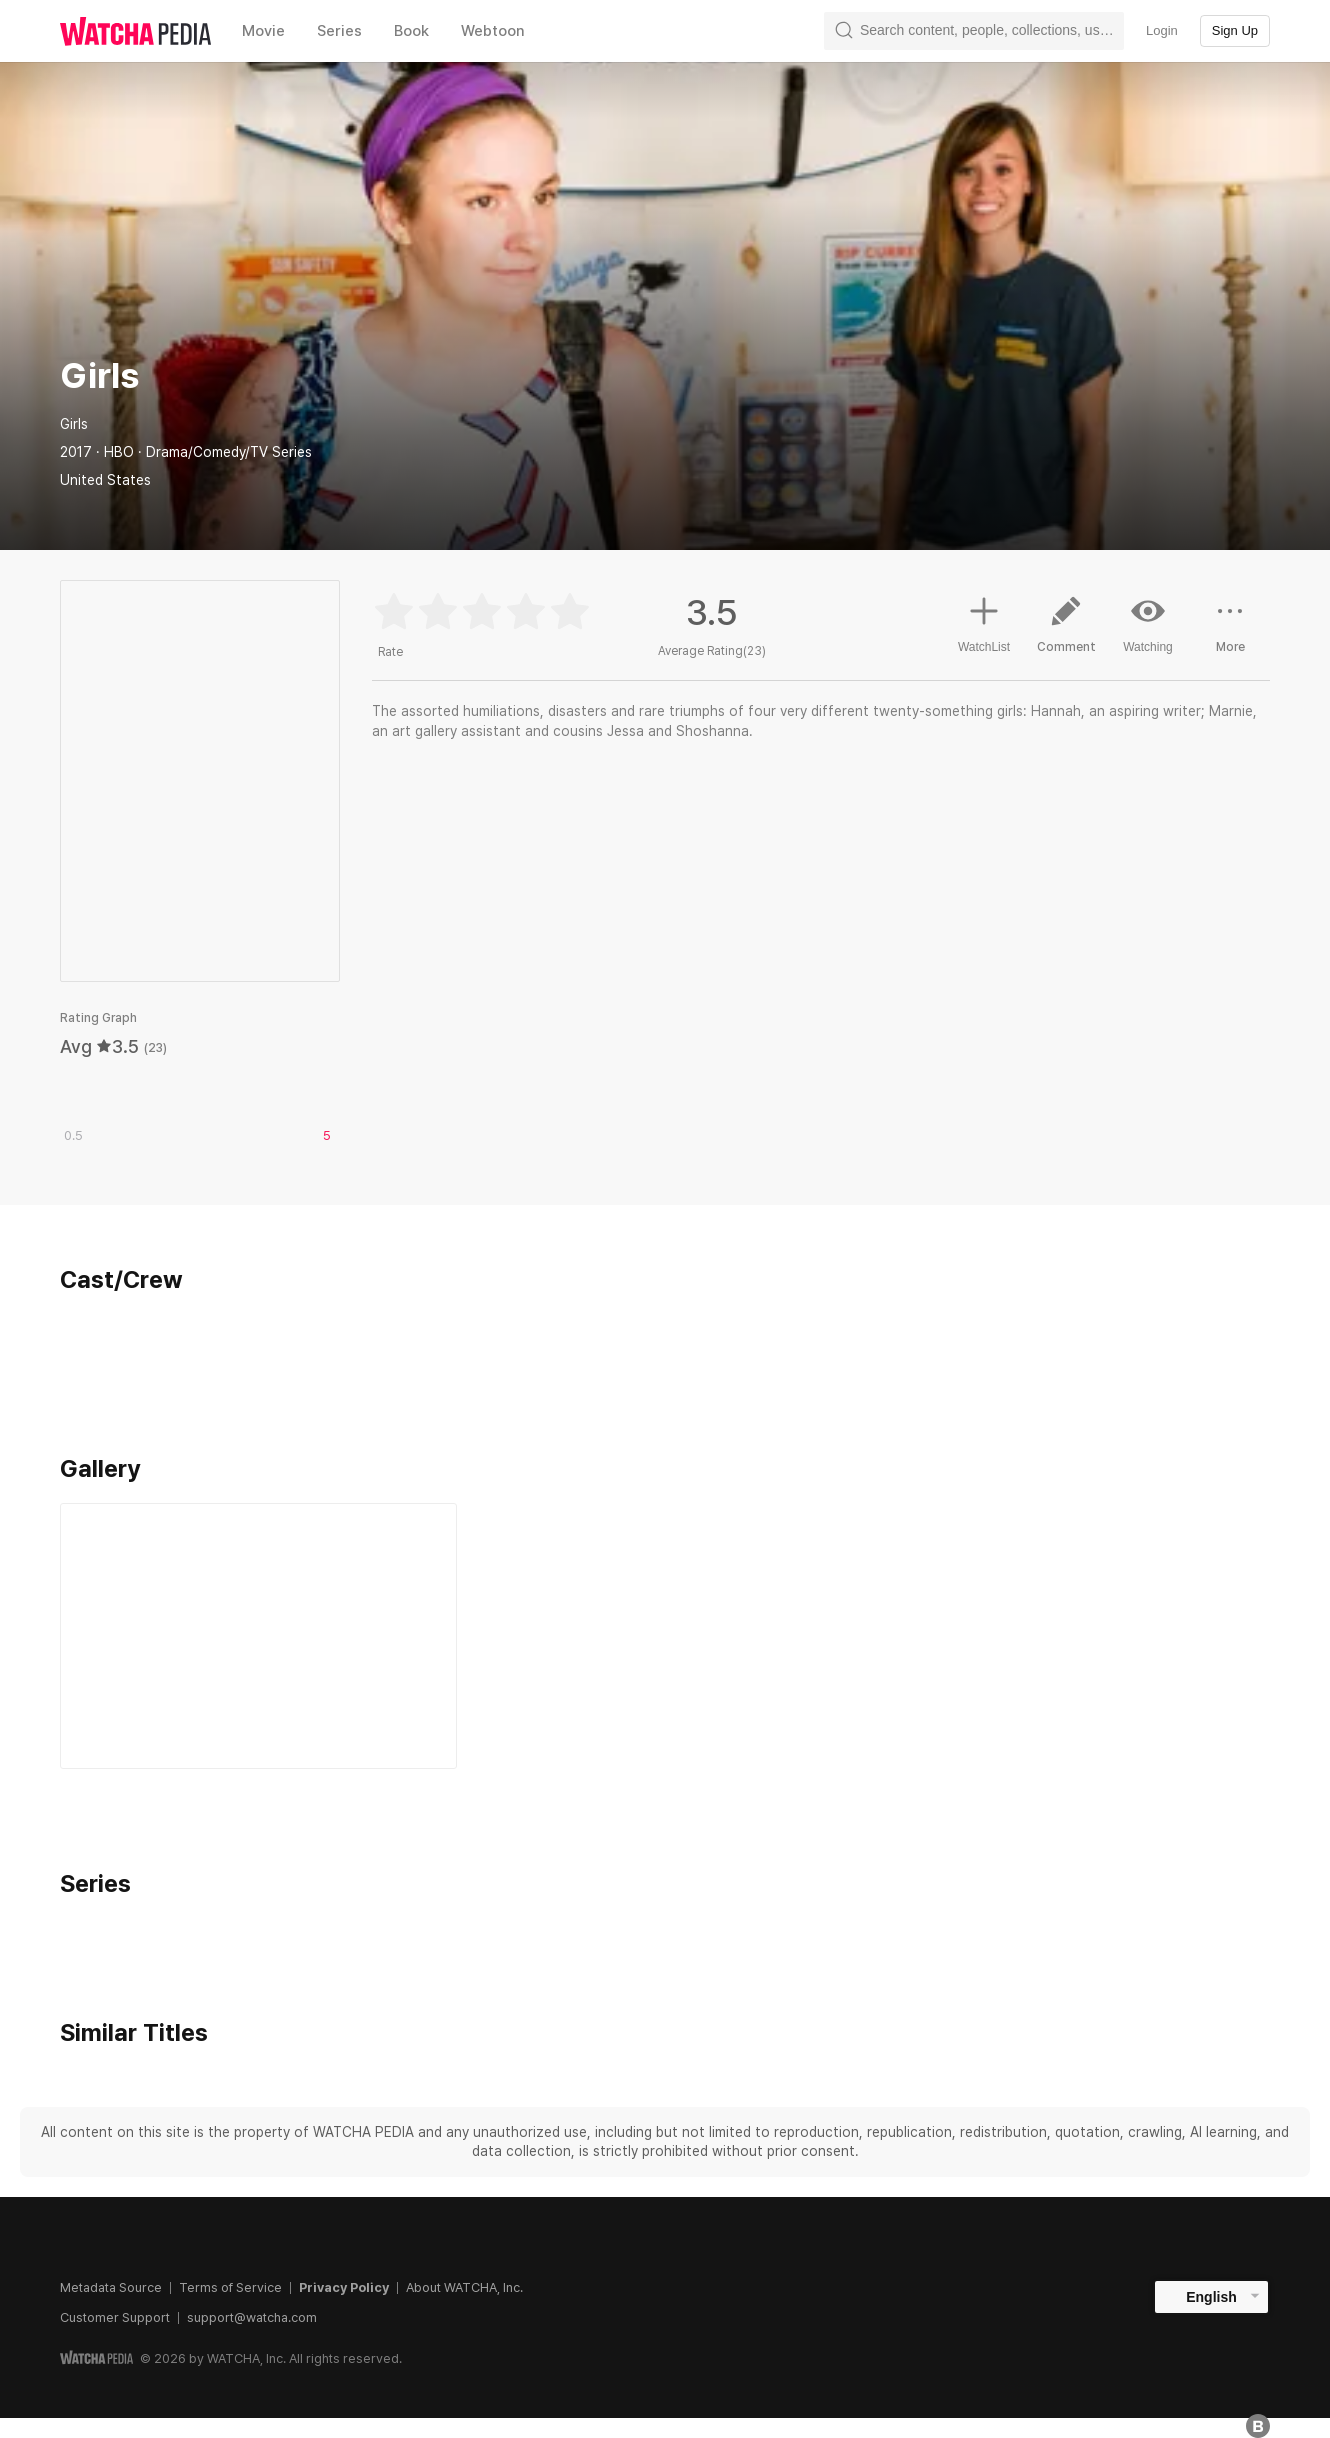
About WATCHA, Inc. (464, 2287)
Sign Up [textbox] (1235, 30)
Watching (1148, 624)
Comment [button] (1066, 632)
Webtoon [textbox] (493, 31)
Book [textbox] (411, 31)
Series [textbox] (339, 31)
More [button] (1230, 632)
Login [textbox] (1162, 30)
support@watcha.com (252, 2317)
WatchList (984, 622)
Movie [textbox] (263, 31)
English (1211, 2297)
